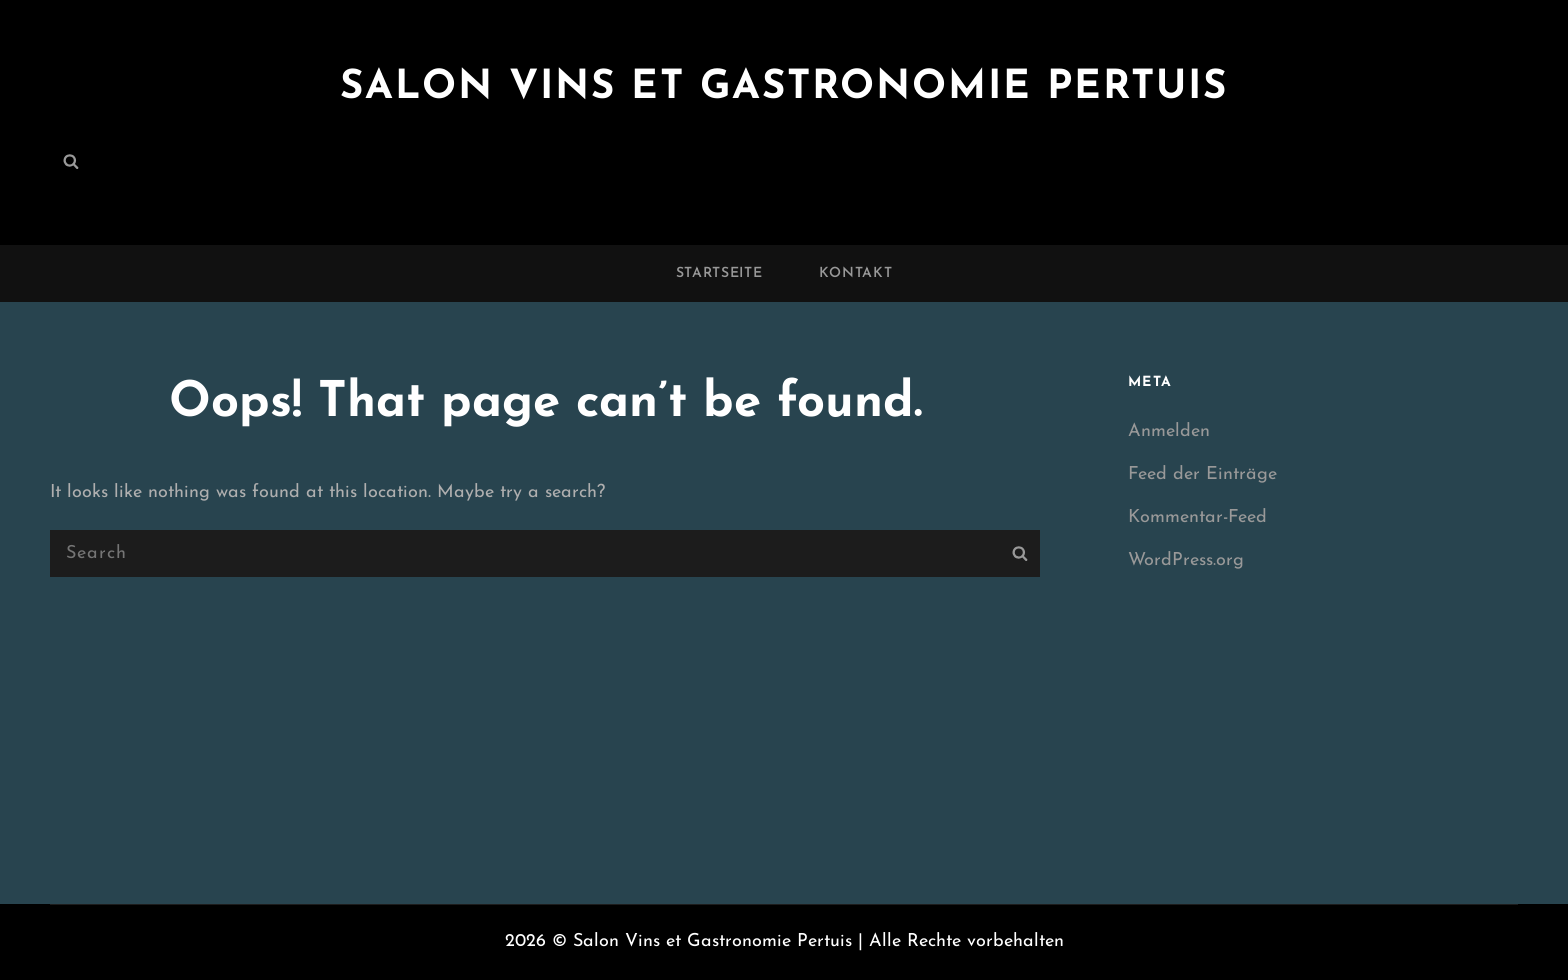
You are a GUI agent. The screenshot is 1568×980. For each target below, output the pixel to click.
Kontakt (856, 273)
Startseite (719, 273)
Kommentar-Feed (1197, 517)
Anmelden (1169, 431)
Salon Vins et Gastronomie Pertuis (784, 88)
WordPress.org (1186, 560)
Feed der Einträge (1202, 474)
